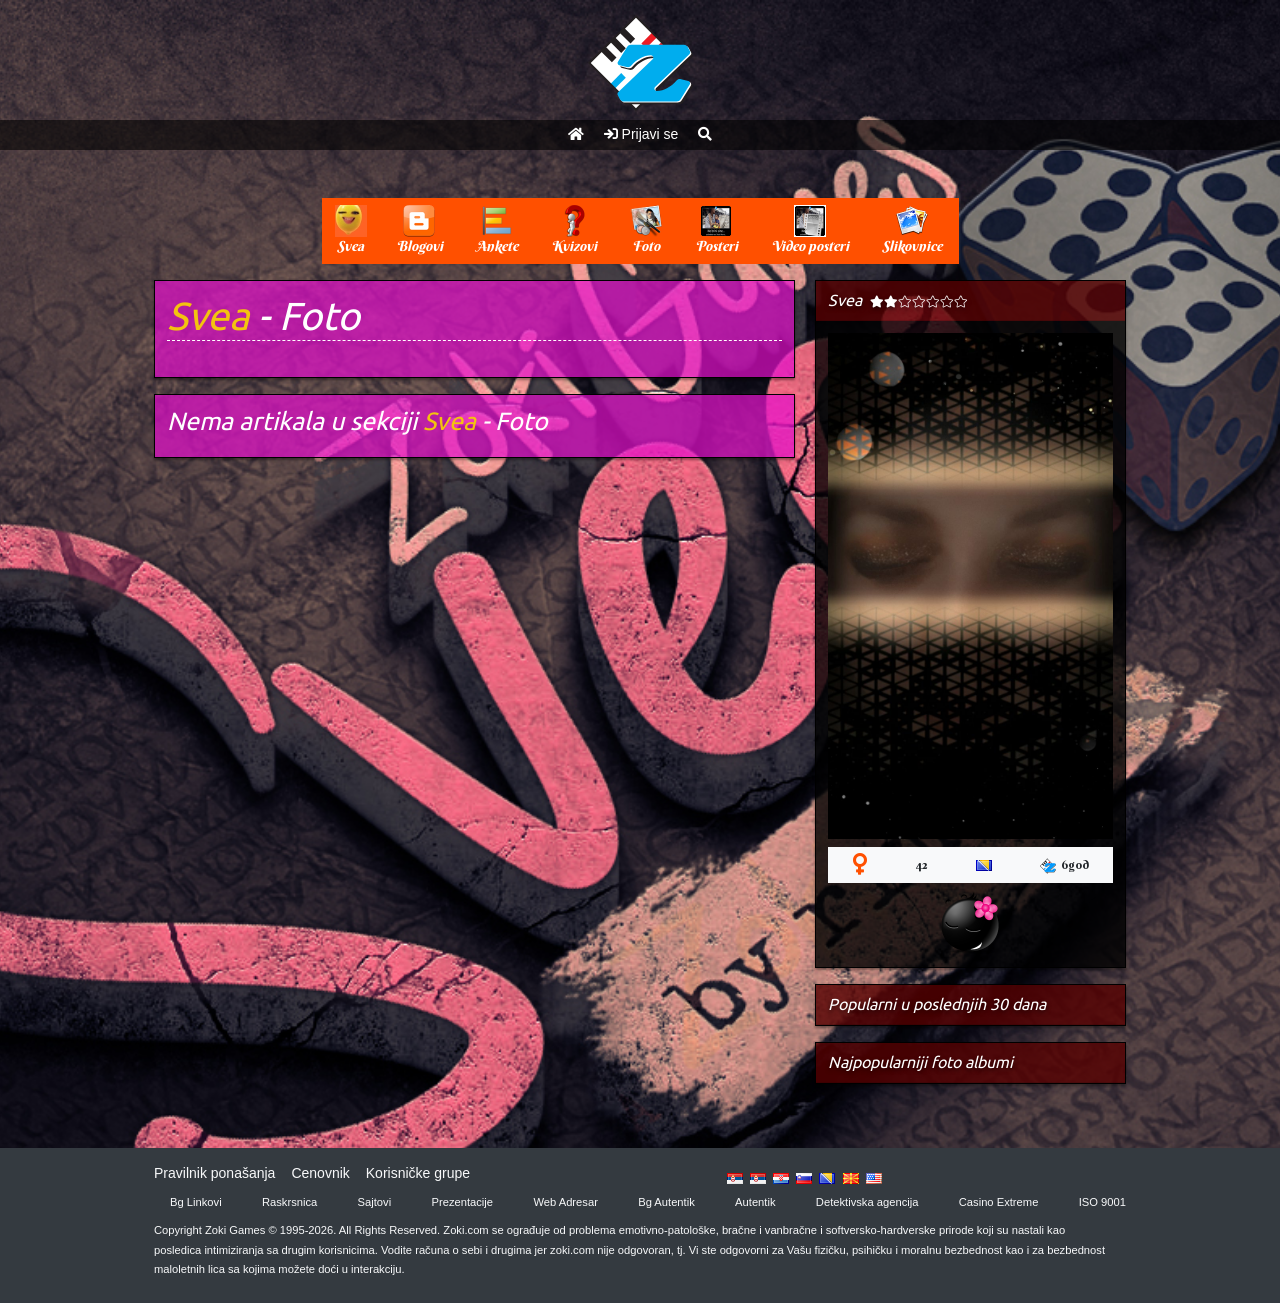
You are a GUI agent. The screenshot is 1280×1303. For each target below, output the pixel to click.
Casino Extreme (999, 1202)
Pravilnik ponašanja (214, 1173)
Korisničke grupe (418, 1173)
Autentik (755, 1202)
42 (921, 864)
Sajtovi (375, 1202)
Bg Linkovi (196, 1202)
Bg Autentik (666, 1202)
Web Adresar (565, 1202)
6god (1064, 865)
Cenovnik (320, 1173)
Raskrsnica (289, 1202)
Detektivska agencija (867, 1202)
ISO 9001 (1102, 1202)
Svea (208, 315)
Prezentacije (463, 1202)
